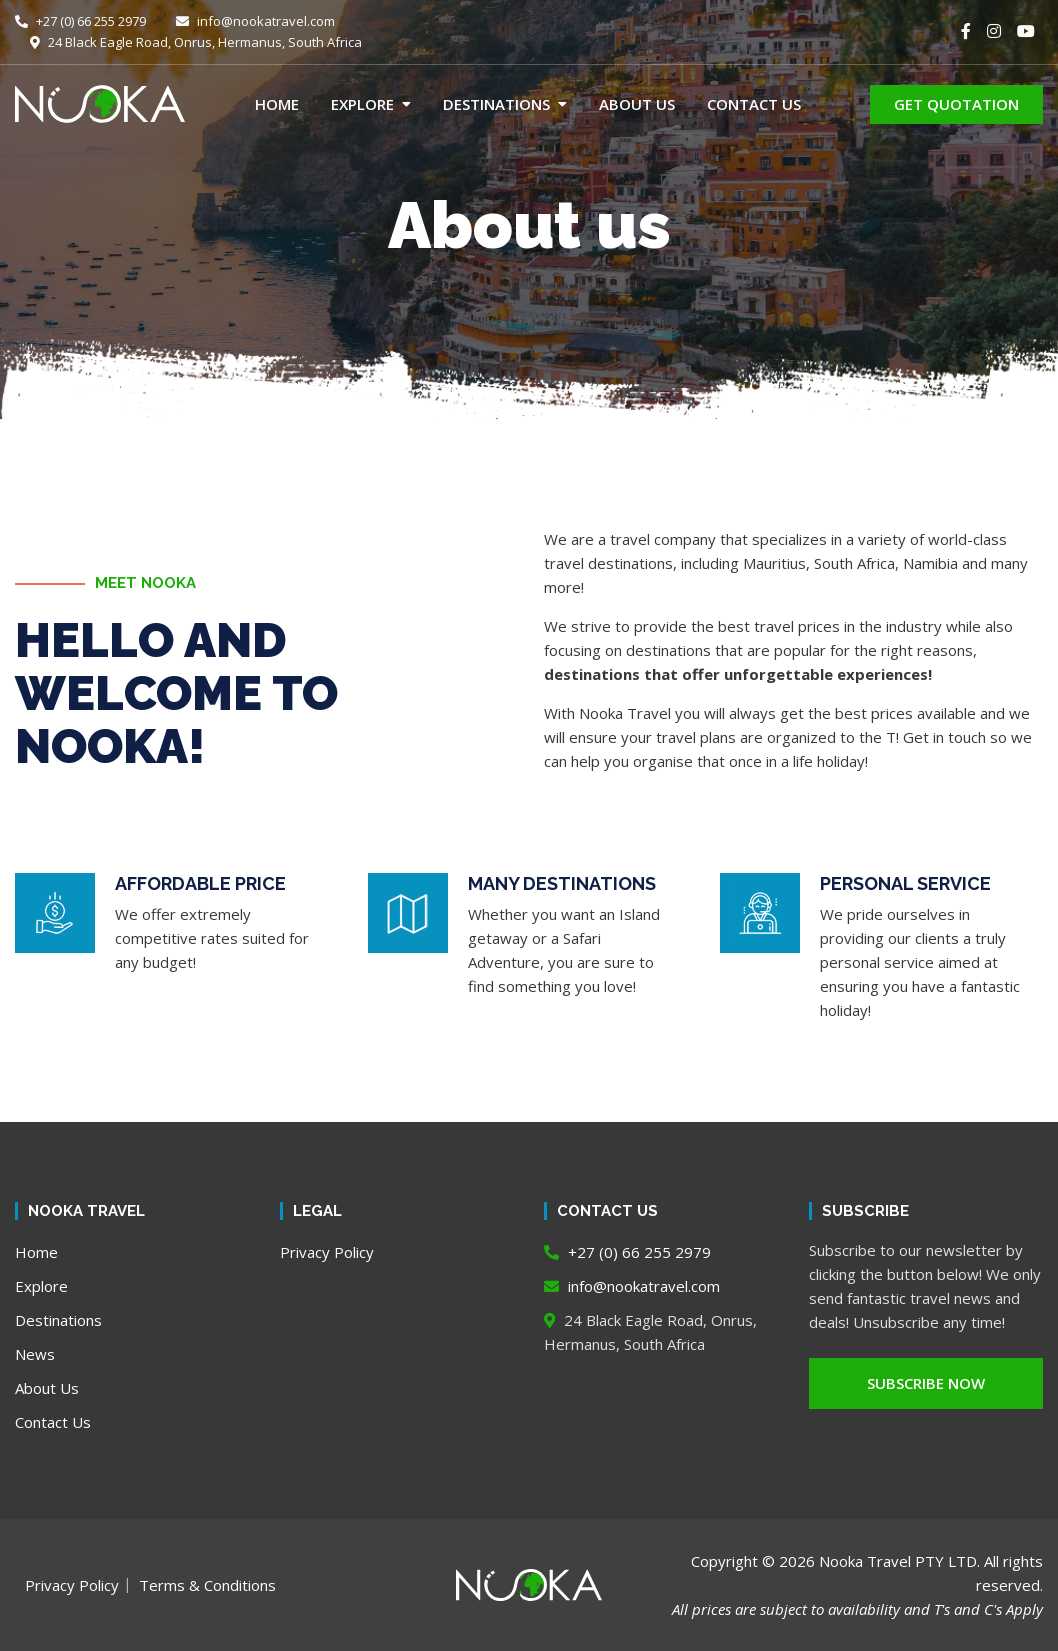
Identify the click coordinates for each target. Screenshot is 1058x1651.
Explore (362, 104)
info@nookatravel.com (255, 21)
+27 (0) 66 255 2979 (80, 21)
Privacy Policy (327, 1252)
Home (277, 104)
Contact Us (754, 104)
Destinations (496, 104)
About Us (637, 104)
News (35, 1354)
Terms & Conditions (207, 1585)
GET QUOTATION (956, 104)
